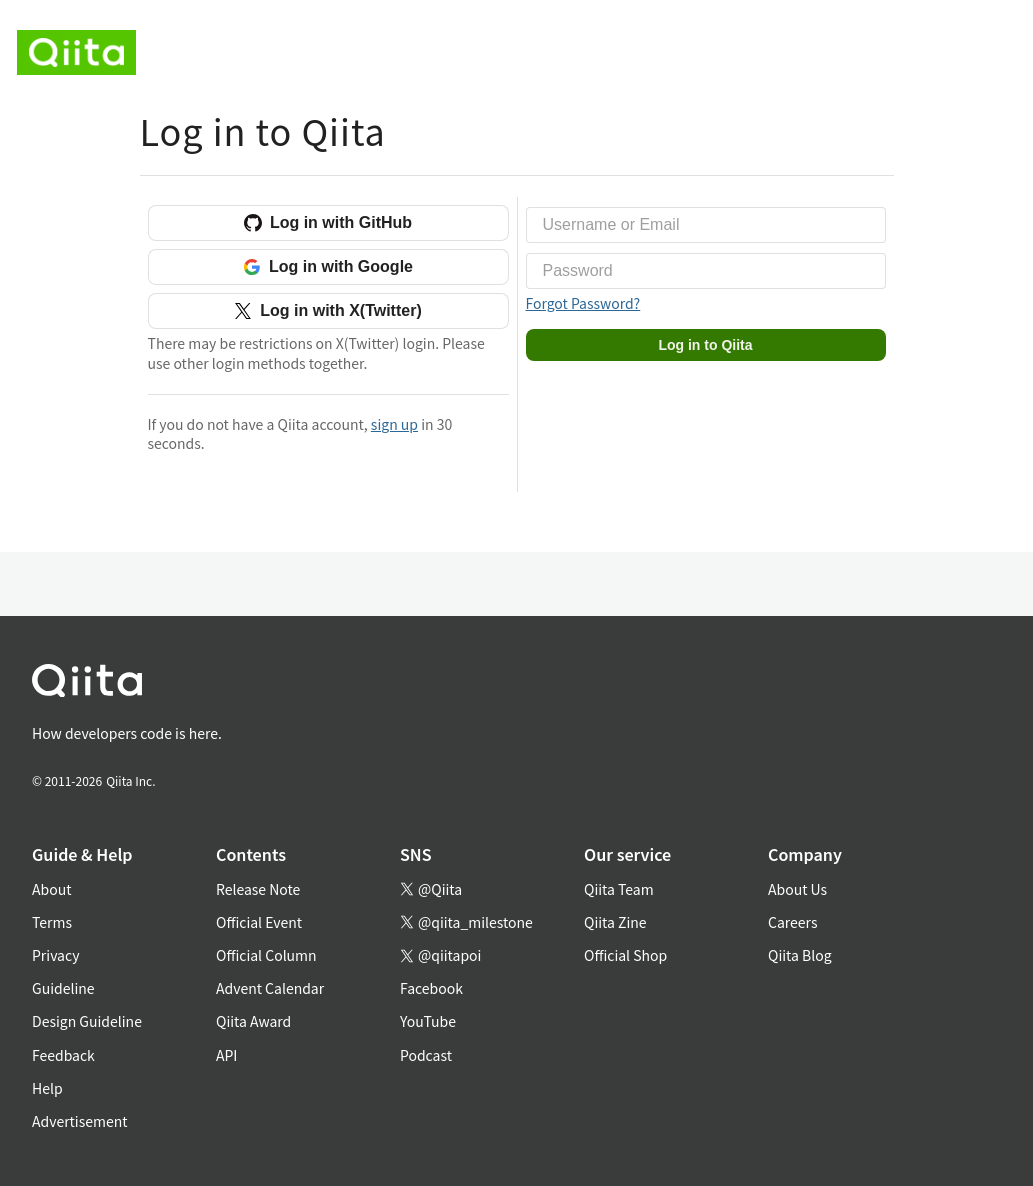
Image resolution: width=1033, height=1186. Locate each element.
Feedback (63, 1055)
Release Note (258, 889)
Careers (792, 922)
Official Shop (625, 955)
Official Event (259, 922)
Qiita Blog (800, 955)
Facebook (431, 988)
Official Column (266, 955)
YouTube (428, 1021)
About (51, 889)
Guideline (63, 988)
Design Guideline (87, 1021)
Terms (52, 922)
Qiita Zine (615, 922)
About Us (797, 889)
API (226, 1055)
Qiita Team (619, 889)
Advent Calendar (270, 988)
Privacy (55, 955)
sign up (394, 424)
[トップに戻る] (492, 684)
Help (47, 1088)
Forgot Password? (583, 303)
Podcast (426, 1055)
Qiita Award (253, 1021)
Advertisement (80, 1121)
